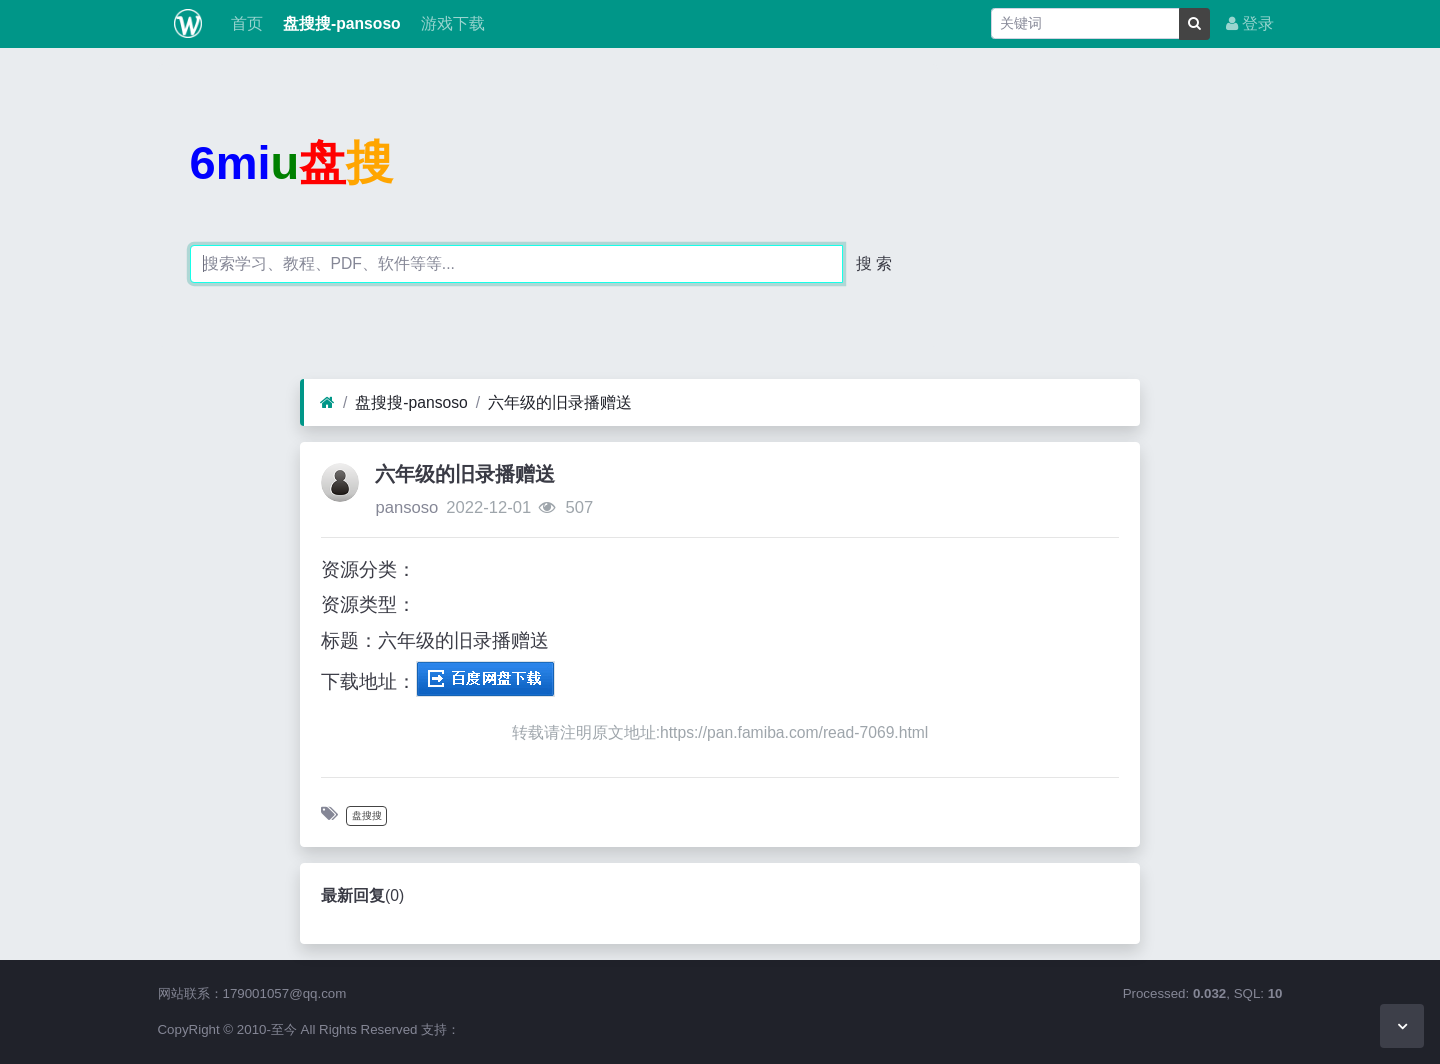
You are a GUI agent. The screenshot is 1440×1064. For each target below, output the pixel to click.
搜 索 (874, 263)
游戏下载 (451, 23)
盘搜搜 (367, 815)
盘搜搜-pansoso (340, 23)
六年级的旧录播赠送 (560, 402)
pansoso (406, 507)
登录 (1250, 23)
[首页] (327, 403)
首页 (244, 23)
